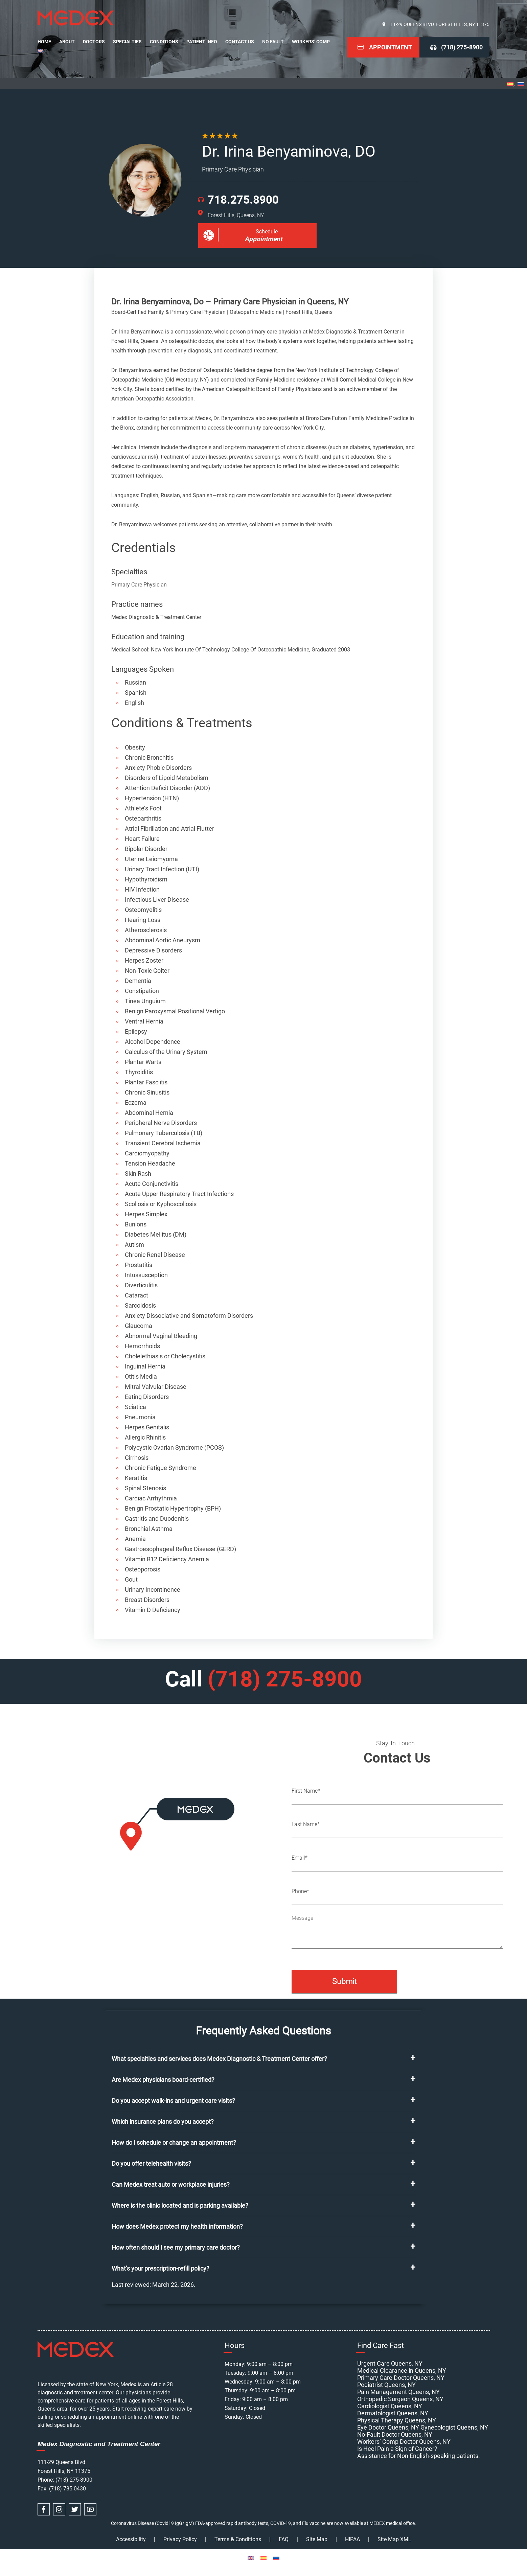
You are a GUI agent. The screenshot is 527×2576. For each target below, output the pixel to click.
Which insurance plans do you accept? (163, 2121)
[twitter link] (75, 2509)
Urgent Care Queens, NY (389, 2363)
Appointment (390, 47)
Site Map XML (394, 2539)
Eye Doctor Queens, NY (388, 2427)
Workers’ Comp (311, 41)
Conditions (164, 41)
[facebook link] (44, 2509)
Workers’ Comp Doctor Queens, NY (404, 2441)
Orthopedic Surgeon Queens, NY (400, 2398)
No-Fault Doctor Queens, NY (394, 2434)
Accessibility (131, 2539)
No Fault (273, 41)
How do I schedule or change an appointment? (174, 2142)
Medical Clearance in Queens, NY (401, 2370)
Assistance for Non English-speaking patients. (418, 2455)
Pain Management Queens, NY (398, 2391)
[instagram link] (59, 2509)
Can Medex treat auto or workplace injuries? (171, 2184)
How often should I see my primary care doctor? (176, 2247)
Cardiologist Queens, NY (389, 2406)
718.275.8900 (243, 199)
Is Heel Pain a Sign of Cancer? (397, 2448)
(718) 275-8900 (462, 47)
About (67, 41)
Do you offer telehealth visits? (151, 2163)
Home (44, 41)
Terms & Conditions (237, 2539)
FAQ (284, 2539)
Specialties (127, 41)
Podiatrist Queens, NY (386, 2384)
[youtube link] (90, 2509)
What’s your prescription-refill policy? (160, 2268)
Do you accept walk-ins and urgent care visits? (173, 2100)
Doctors (94, 41)
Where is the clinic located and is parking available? (180, 2205)
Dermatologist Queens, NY (392, 2413)
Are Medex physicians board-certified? (163, 2079)
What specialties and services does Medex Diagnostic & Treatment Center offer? (219, 2058)
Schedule (263, 235)
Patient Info (201, 41)
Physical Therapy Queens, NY (396, 2420)
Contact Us (239, 41)
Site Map (316, 2539)
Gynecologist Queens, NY (454, 2427)
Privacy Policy (180, 2539)
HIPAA (352, 2539)
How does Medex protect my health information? (177, 2226)
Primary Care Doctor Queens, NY (400, 2377)
